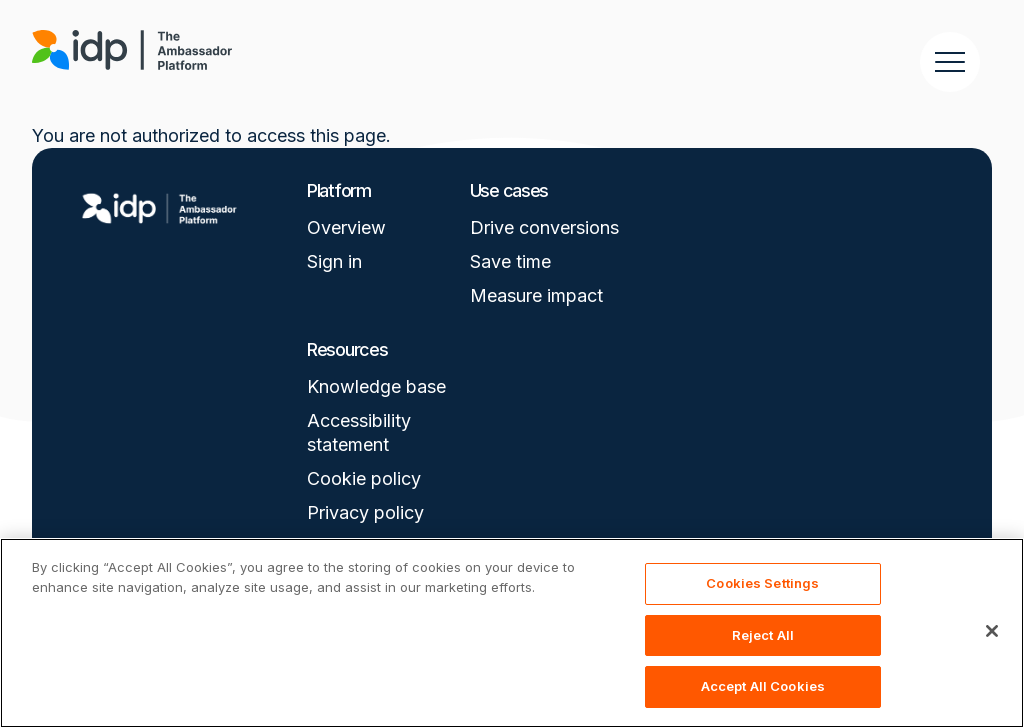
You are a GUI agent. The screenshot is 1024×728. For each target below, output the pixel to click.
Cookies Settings (762, 583)
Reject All (763, 635)
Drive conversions (544, 227)
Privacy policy (365, 512)
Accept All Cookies (763, 686)
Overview (346, 227)
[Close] (992, 631)
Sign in (334, 261)
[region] (512, 633)
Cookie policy (364, 478)
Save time (510, 261)
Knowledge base (376, 386)
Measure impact (536, 295)
